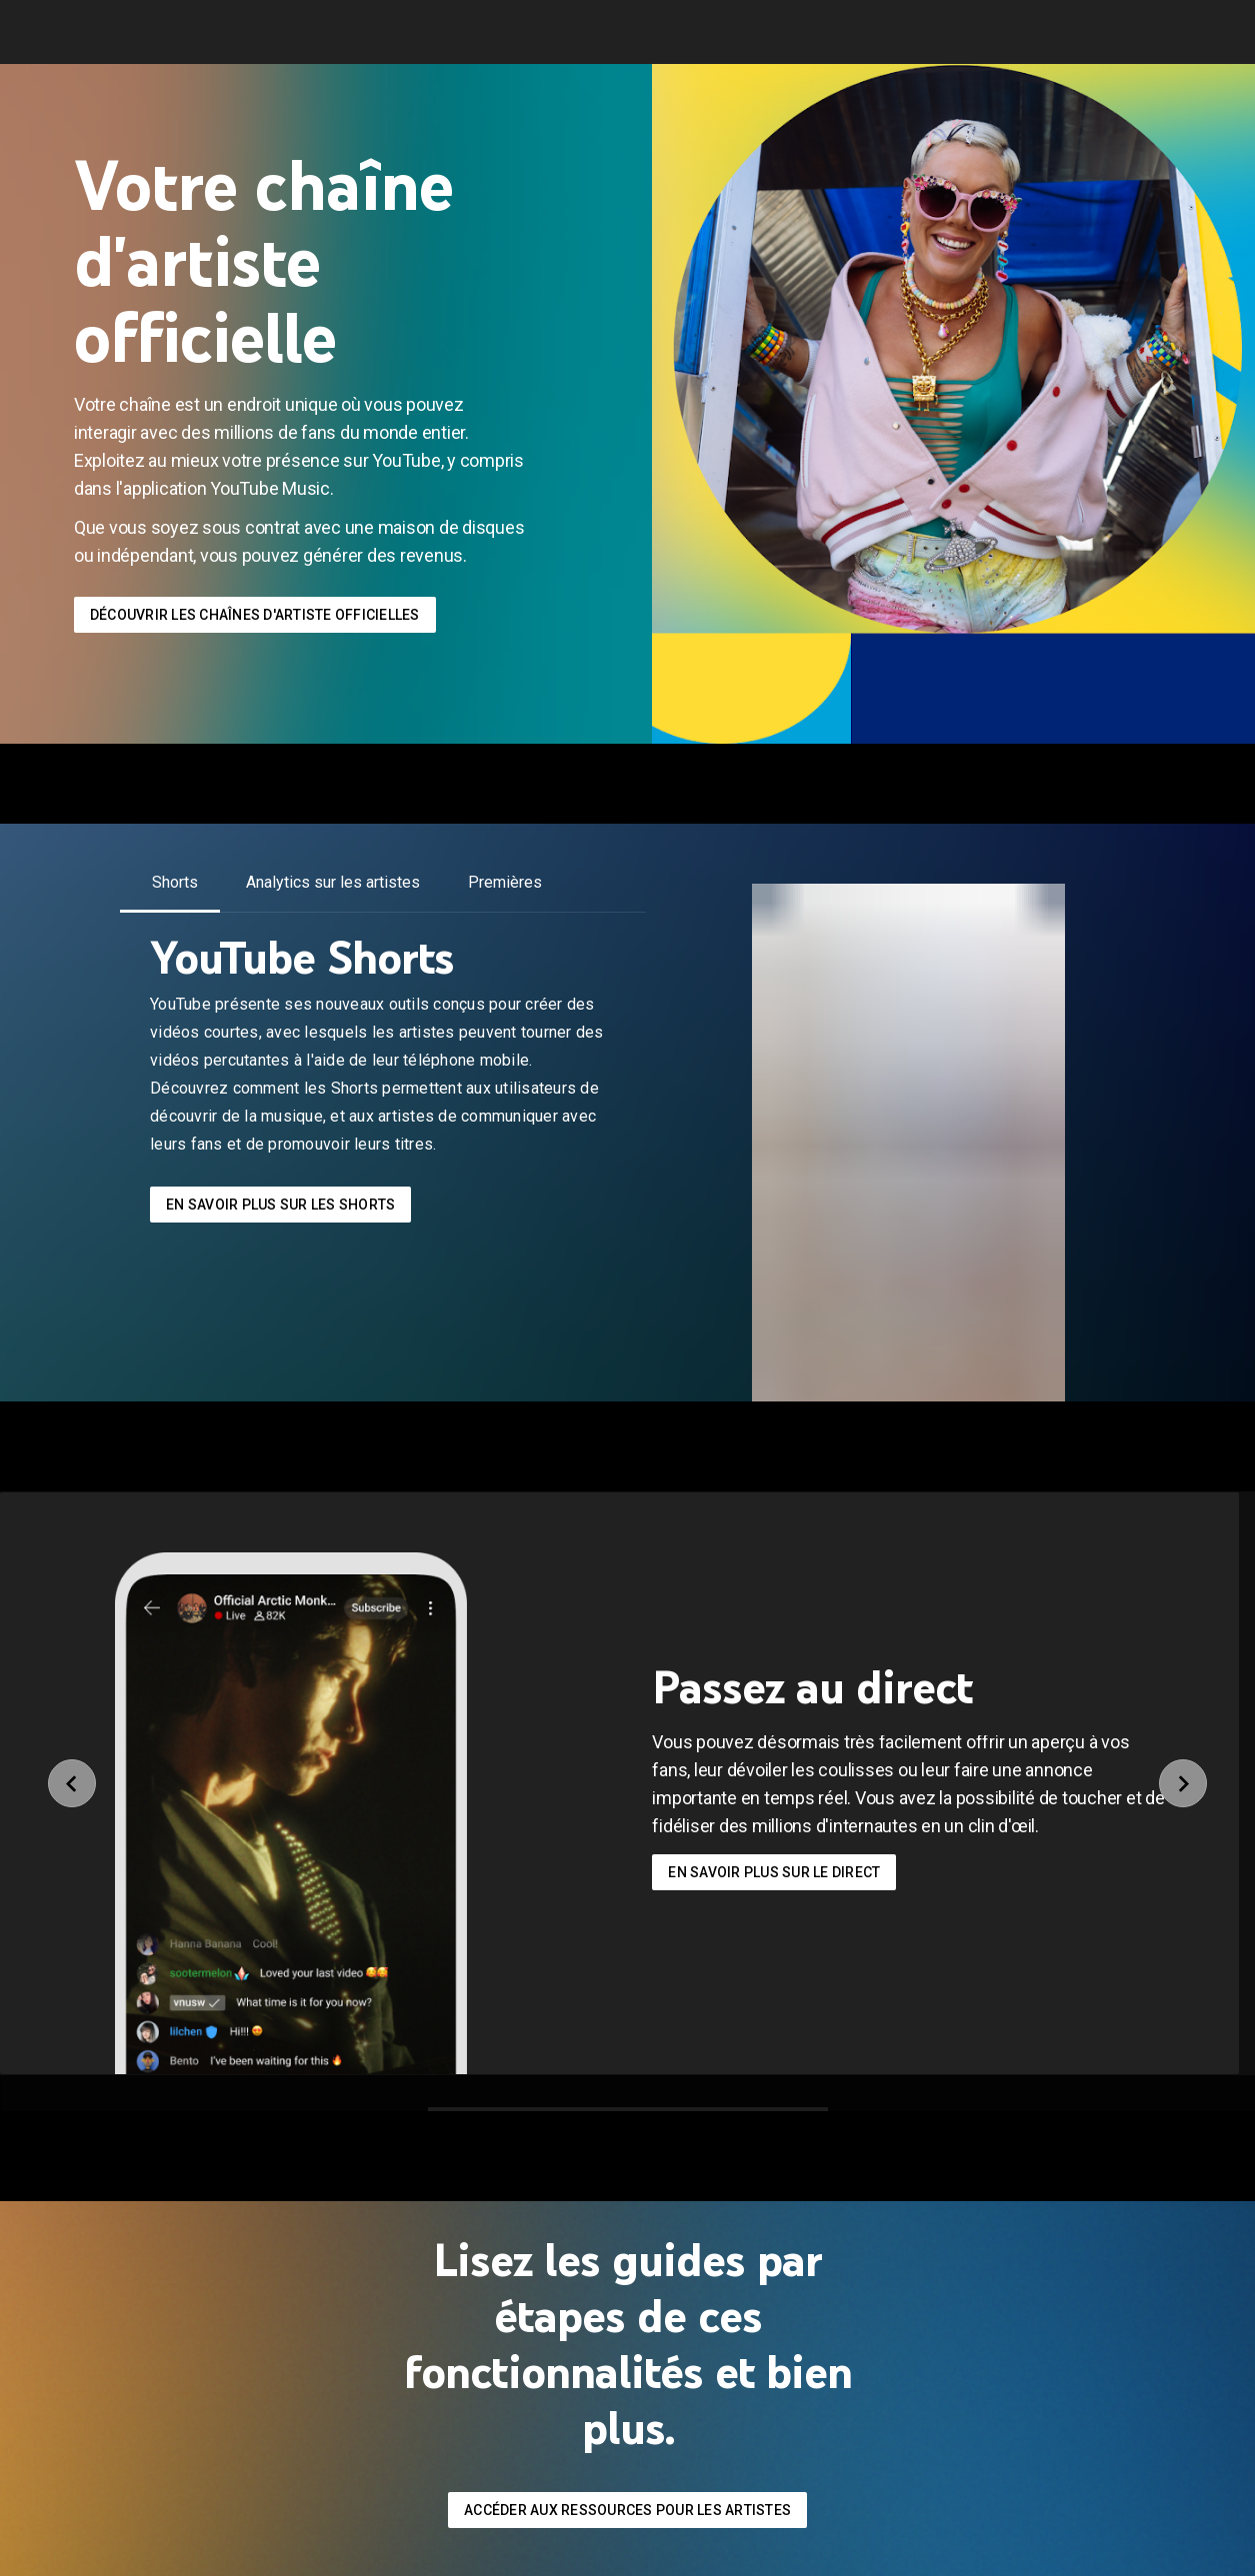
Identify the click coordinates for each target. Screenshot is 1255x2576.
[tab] (175, 883)
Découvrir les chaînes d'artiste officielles (255, 615)
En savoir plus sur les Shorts (280, 1205)
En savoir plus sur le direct (774, 1872)
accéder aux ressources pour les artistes (627, 2510)
